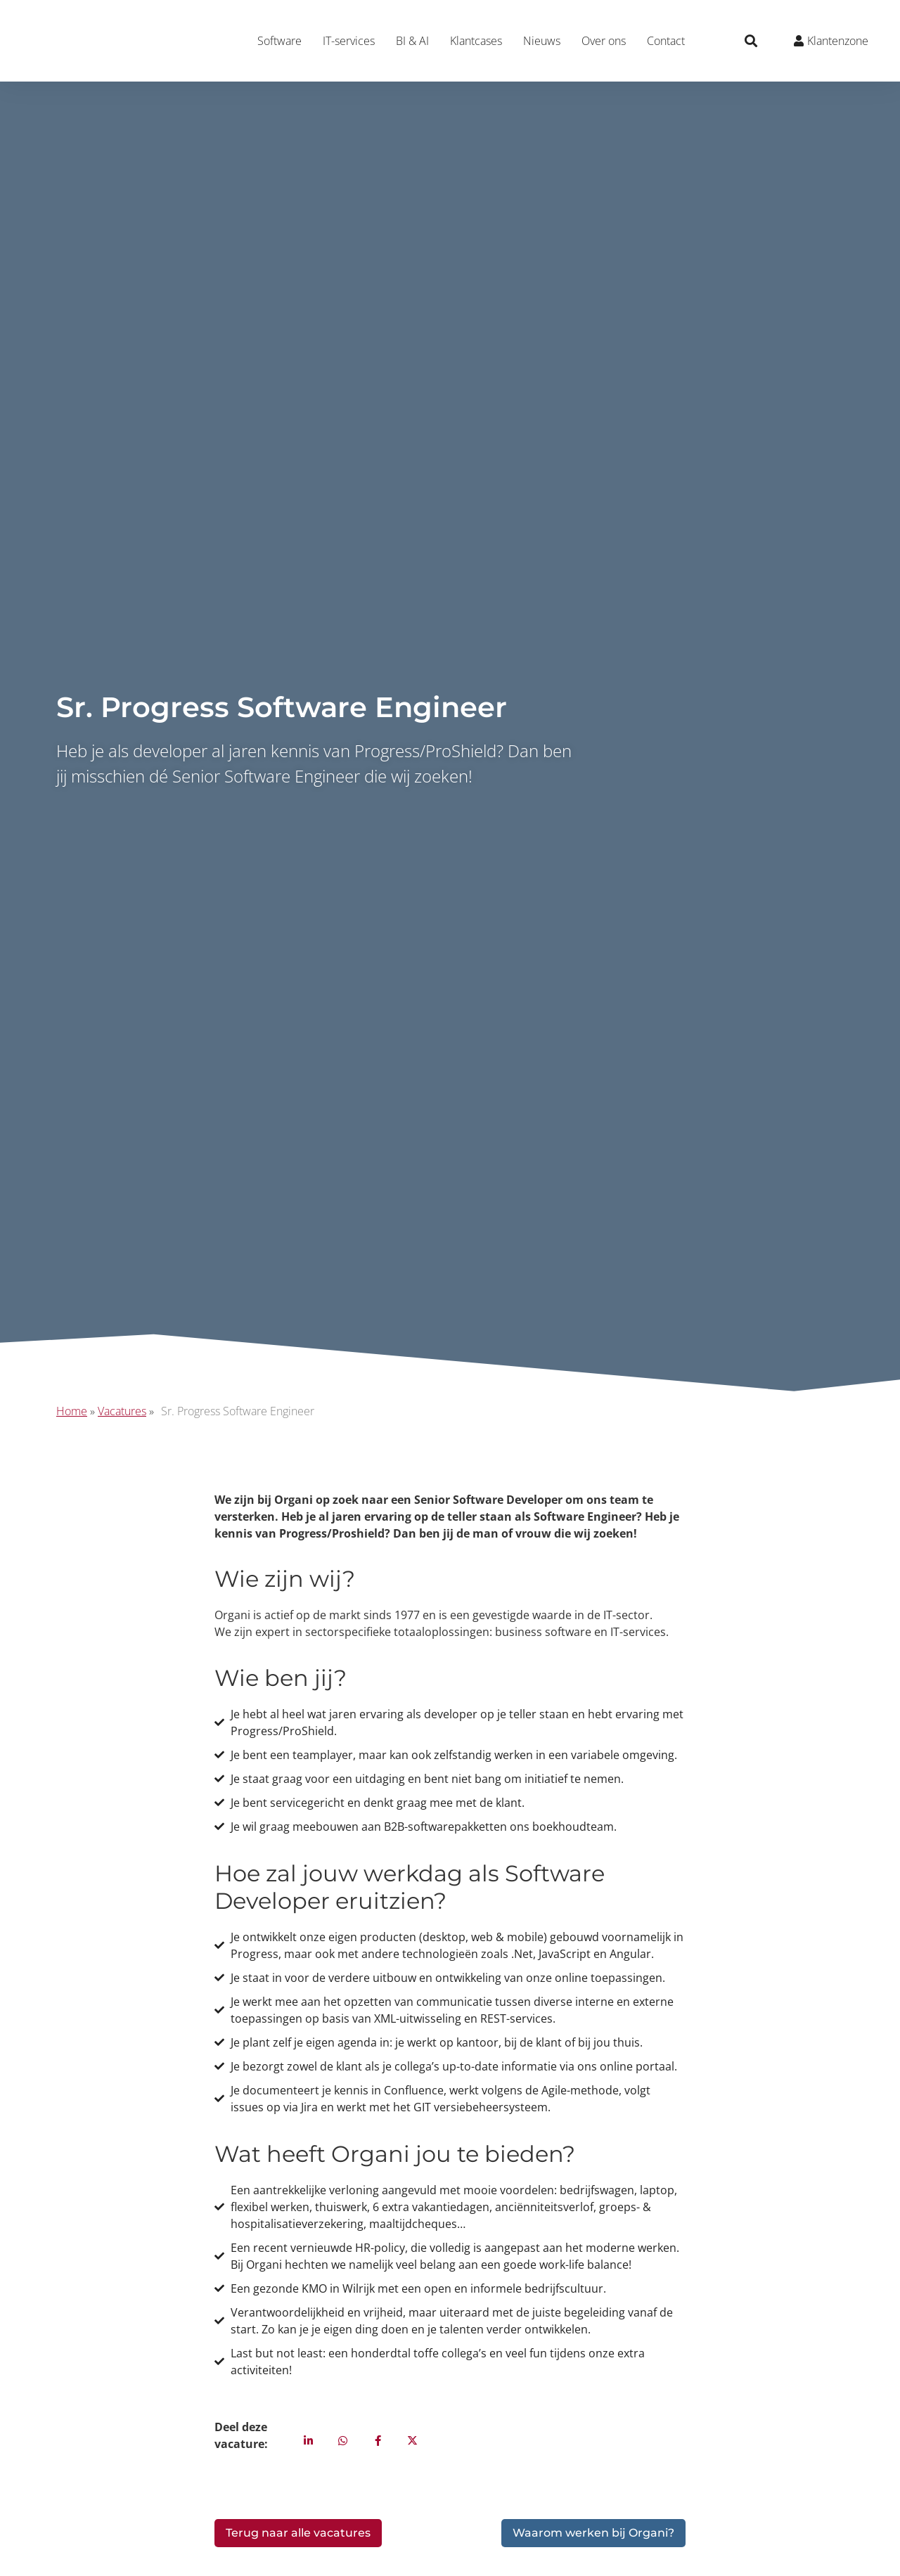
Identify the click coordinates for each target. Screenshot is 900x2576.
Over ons (603, 41)
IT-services (349, 41)
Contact (666, 41)
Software (279, 41)
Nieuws (541, 41)
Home (71, 1411)
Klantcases (476, 41)
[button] (751, 41)
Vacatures (122, 1411)
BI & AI (412, 41)
